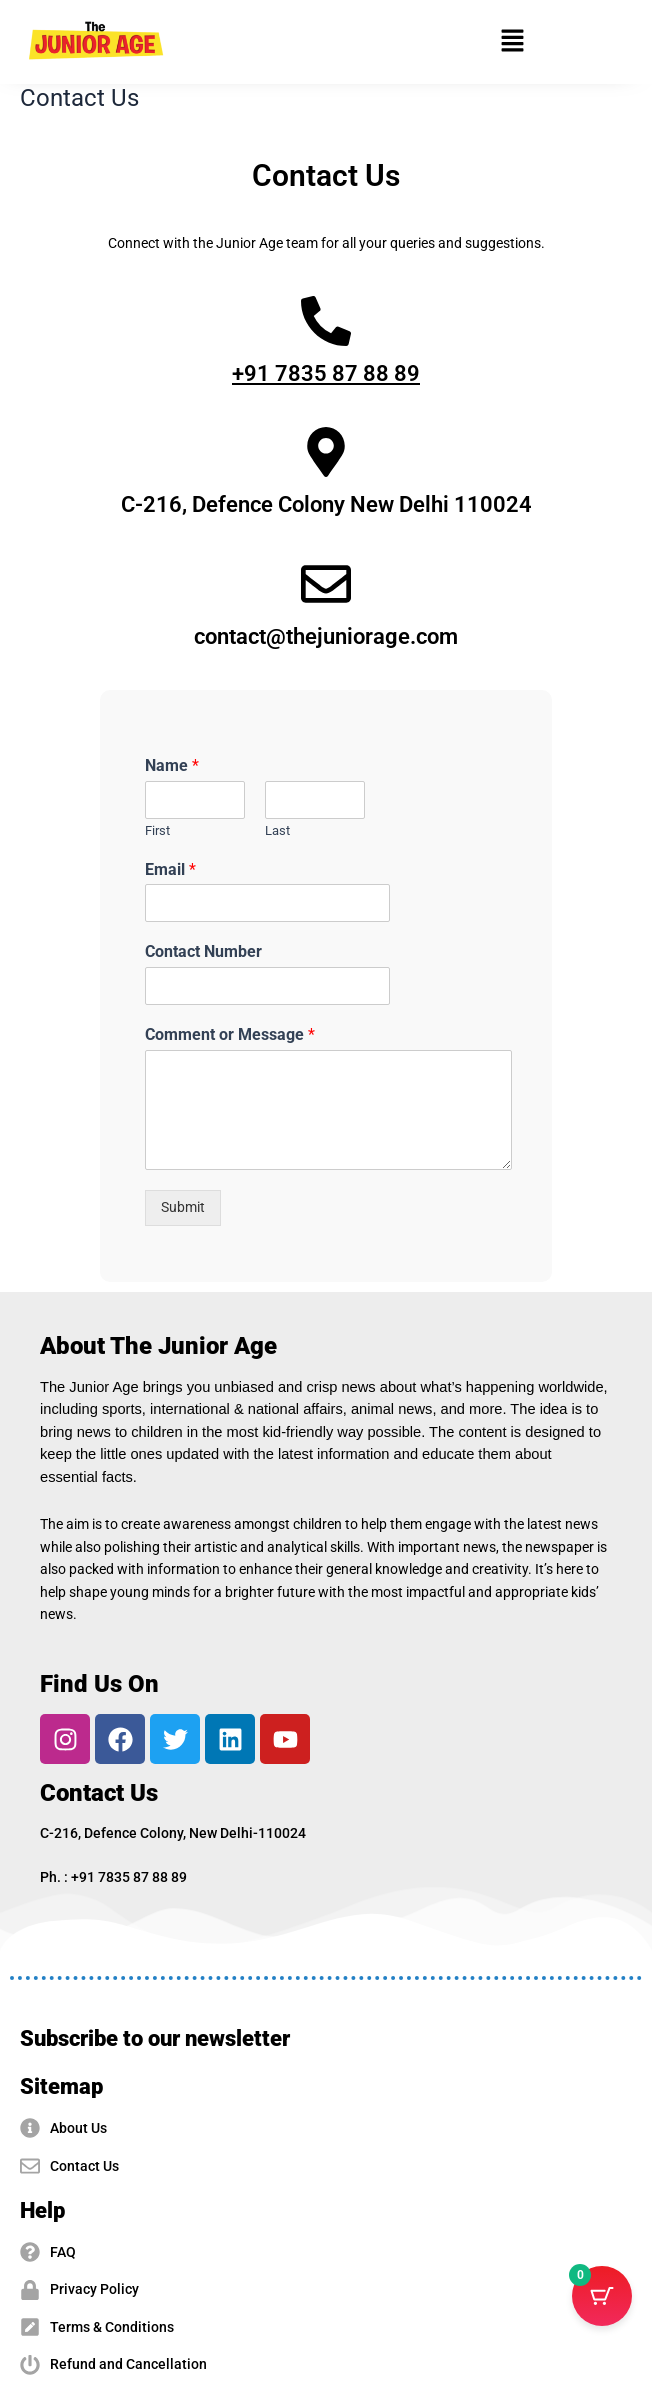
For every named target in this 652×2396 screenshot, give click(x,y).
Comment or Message (230, 1034)
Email (170, 869)
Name (172, 765)
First (157, 830)
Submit (183, 1207)
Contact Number (203, 951)
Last (277, 830)
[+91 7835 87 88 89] (326, 321)
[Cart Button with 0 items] (602, 2296)
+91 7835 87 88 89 (326, 373)
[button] (513, 42)
